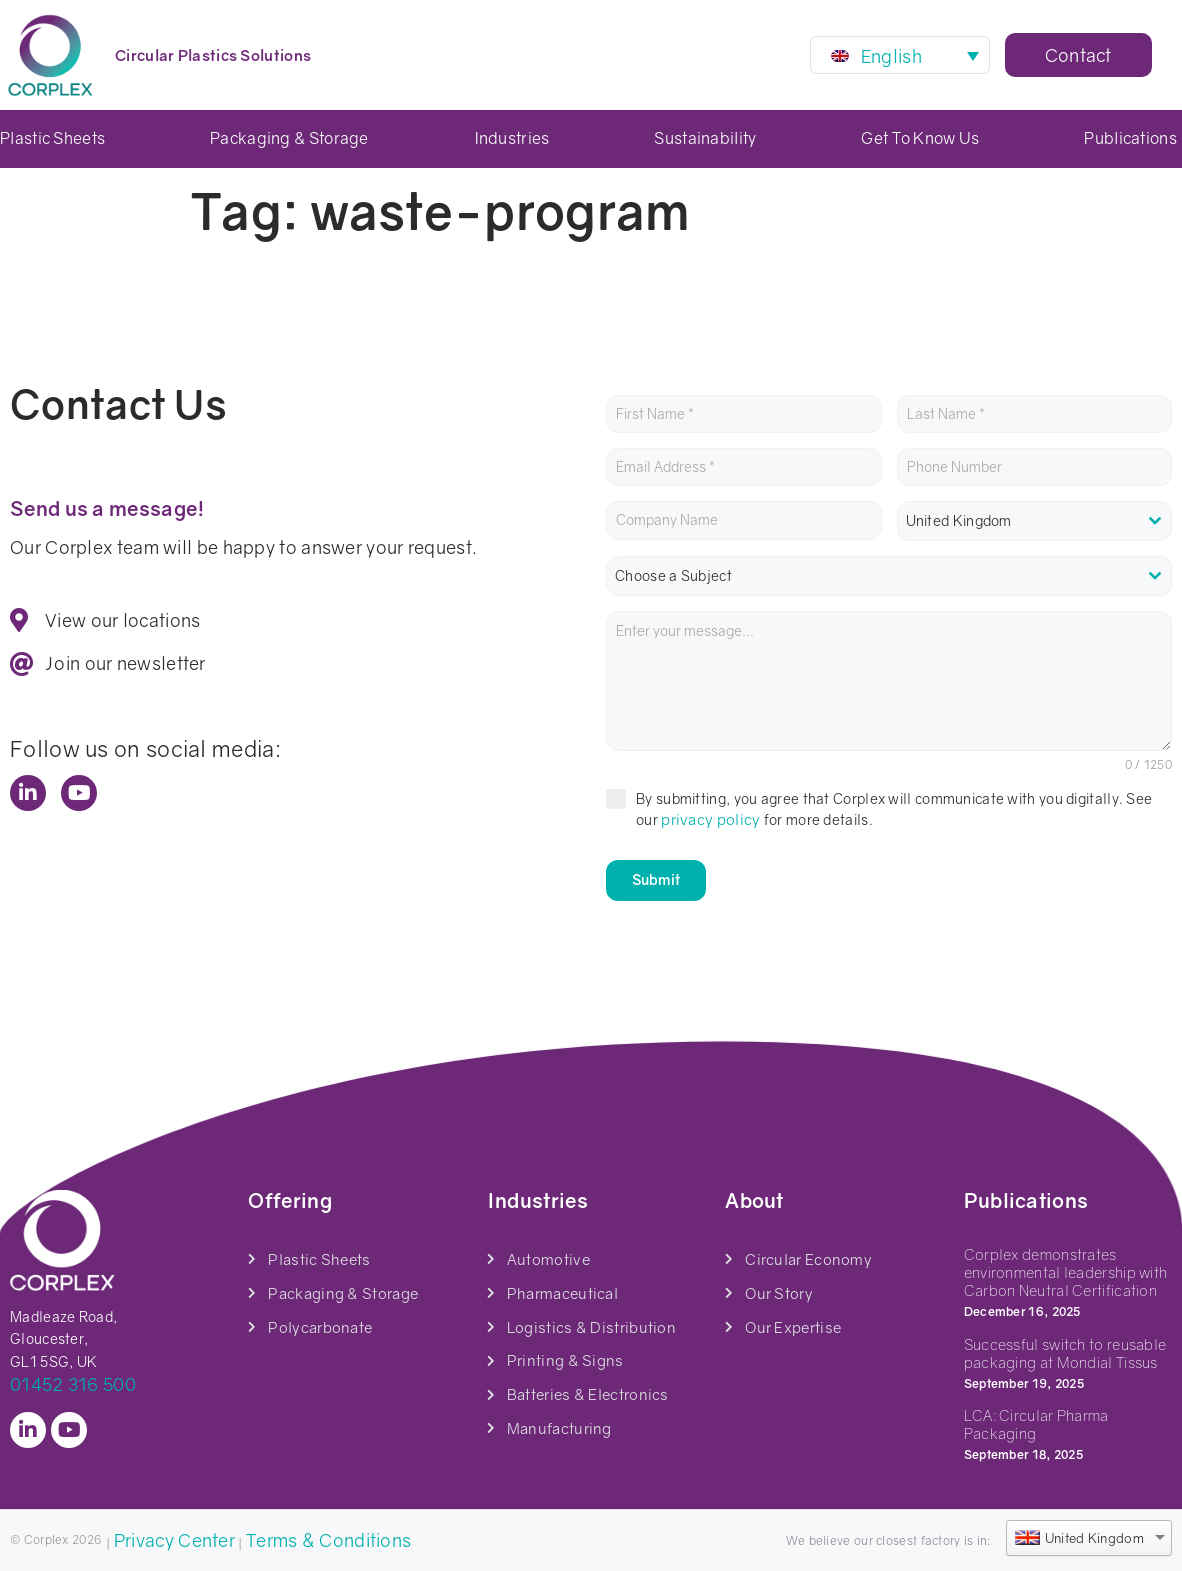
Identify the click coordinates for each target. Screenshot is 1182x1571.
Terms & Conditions (328, 1537)
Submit (656, 879)
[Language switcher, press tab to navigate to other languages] (900, 55)
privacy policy (710, 819)
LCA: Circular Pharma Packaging (1036, 1422)
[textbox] (889, 576)
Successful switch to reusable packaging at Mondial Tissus (1065, 1350)
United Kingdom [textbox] (959, 520)
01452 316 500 (73, 1382)
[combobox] (1035, 521)
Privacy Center (174, 1537)
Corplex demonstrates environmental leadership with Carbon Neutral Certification (1066, 1270)
